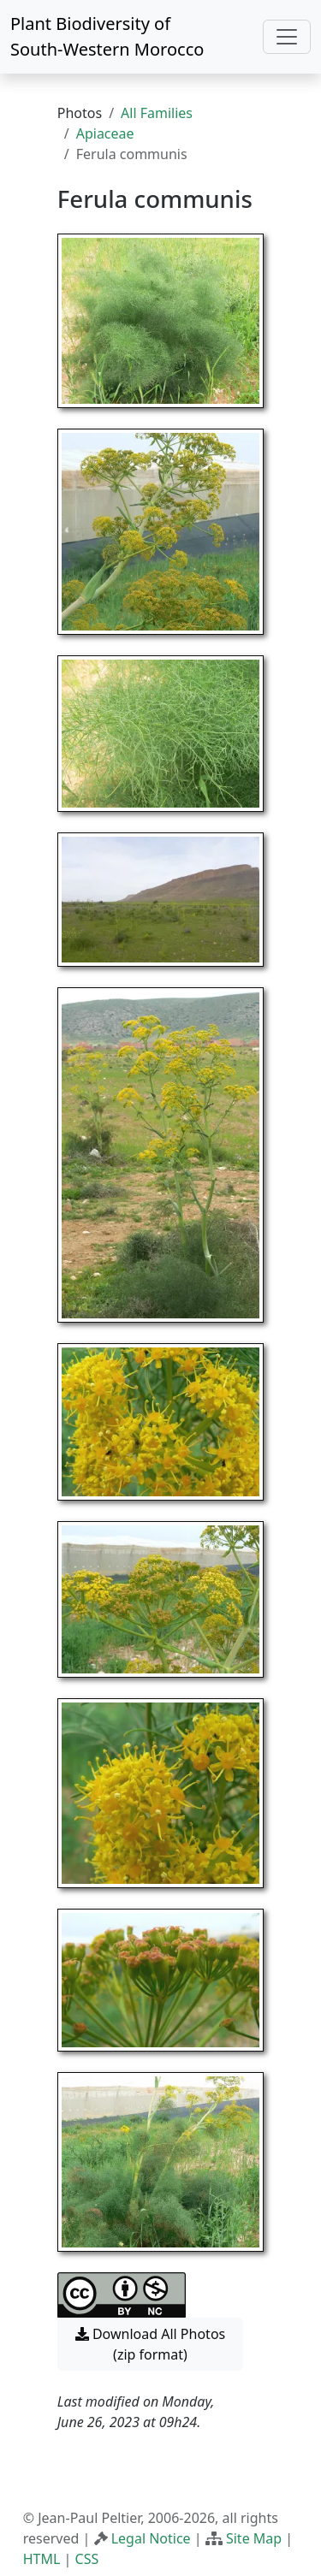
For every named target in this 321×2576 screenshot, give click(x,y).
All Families (157, 113)
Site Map (254, 2538)
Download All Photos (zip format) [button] (150, 2344)
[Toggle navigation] (287, 37)
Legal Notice (151, 2538)
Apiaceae (105, 133)
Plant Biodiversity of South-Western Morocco (107, 36)
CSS (87, 2558)
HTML (42, 2558)
